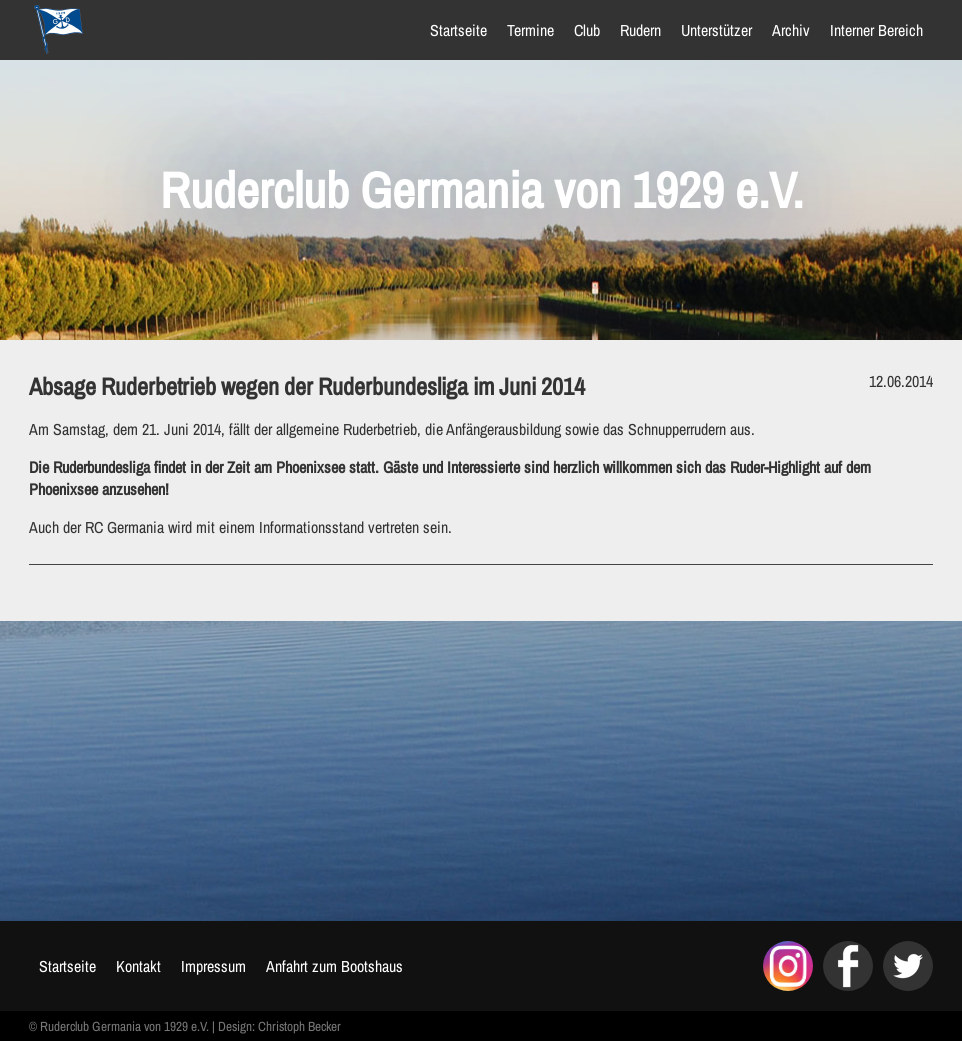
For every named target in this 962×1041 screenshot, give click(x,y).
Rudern (638, 30)
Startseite (456, 30)
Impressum (215, 966)
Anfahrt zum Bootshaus (336, 966)
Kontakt (140, 966)
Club (585, 30)
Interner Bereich (874, 30)
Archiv (789, 30)
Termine (528, 30)
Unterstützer (714, 30)
